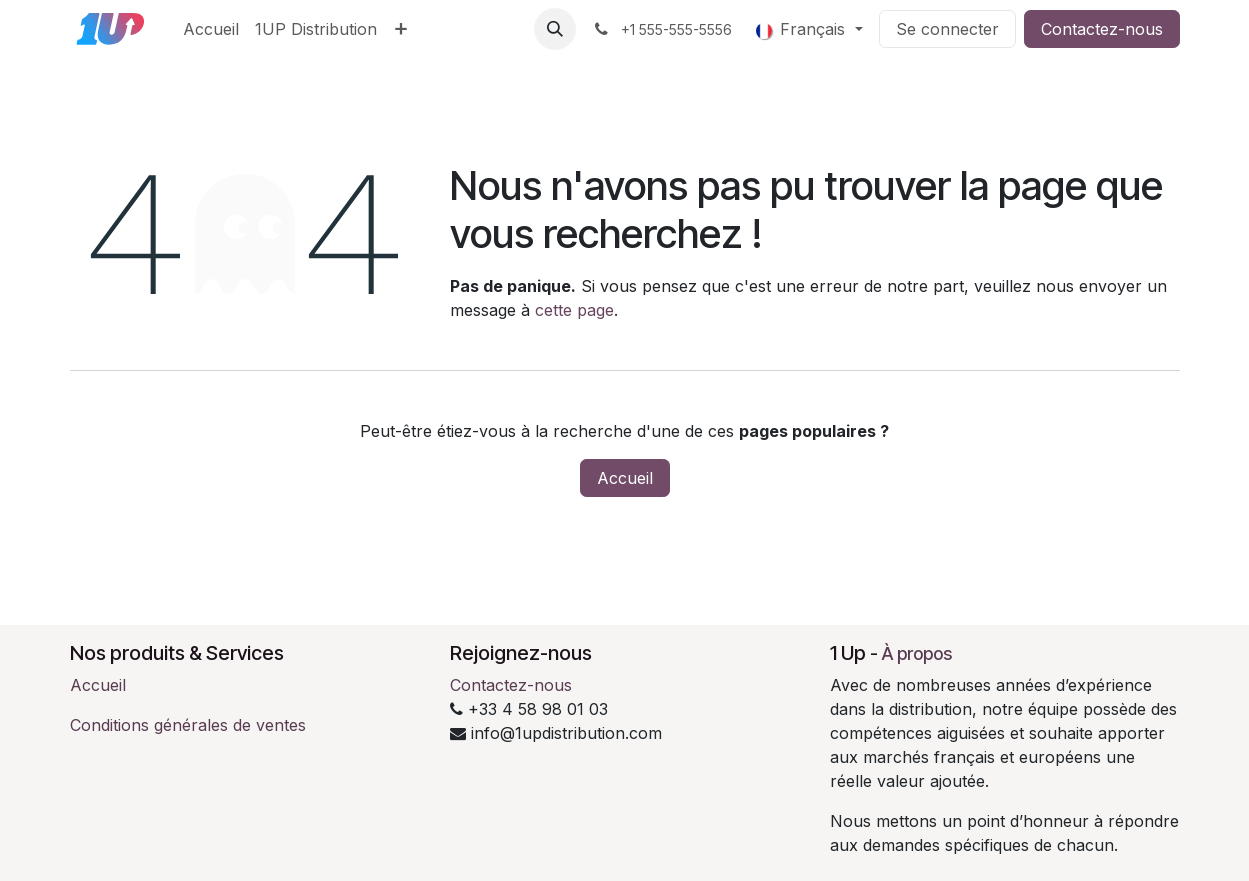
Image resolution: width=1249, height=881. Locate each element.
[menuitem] (211, 29)
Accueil (625, 478)
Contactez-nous (1102, 29)
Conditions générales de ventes (188, 725)
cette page (574, 310)
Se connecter (947, 29)
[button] (555, 29)
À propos (917, 653)
